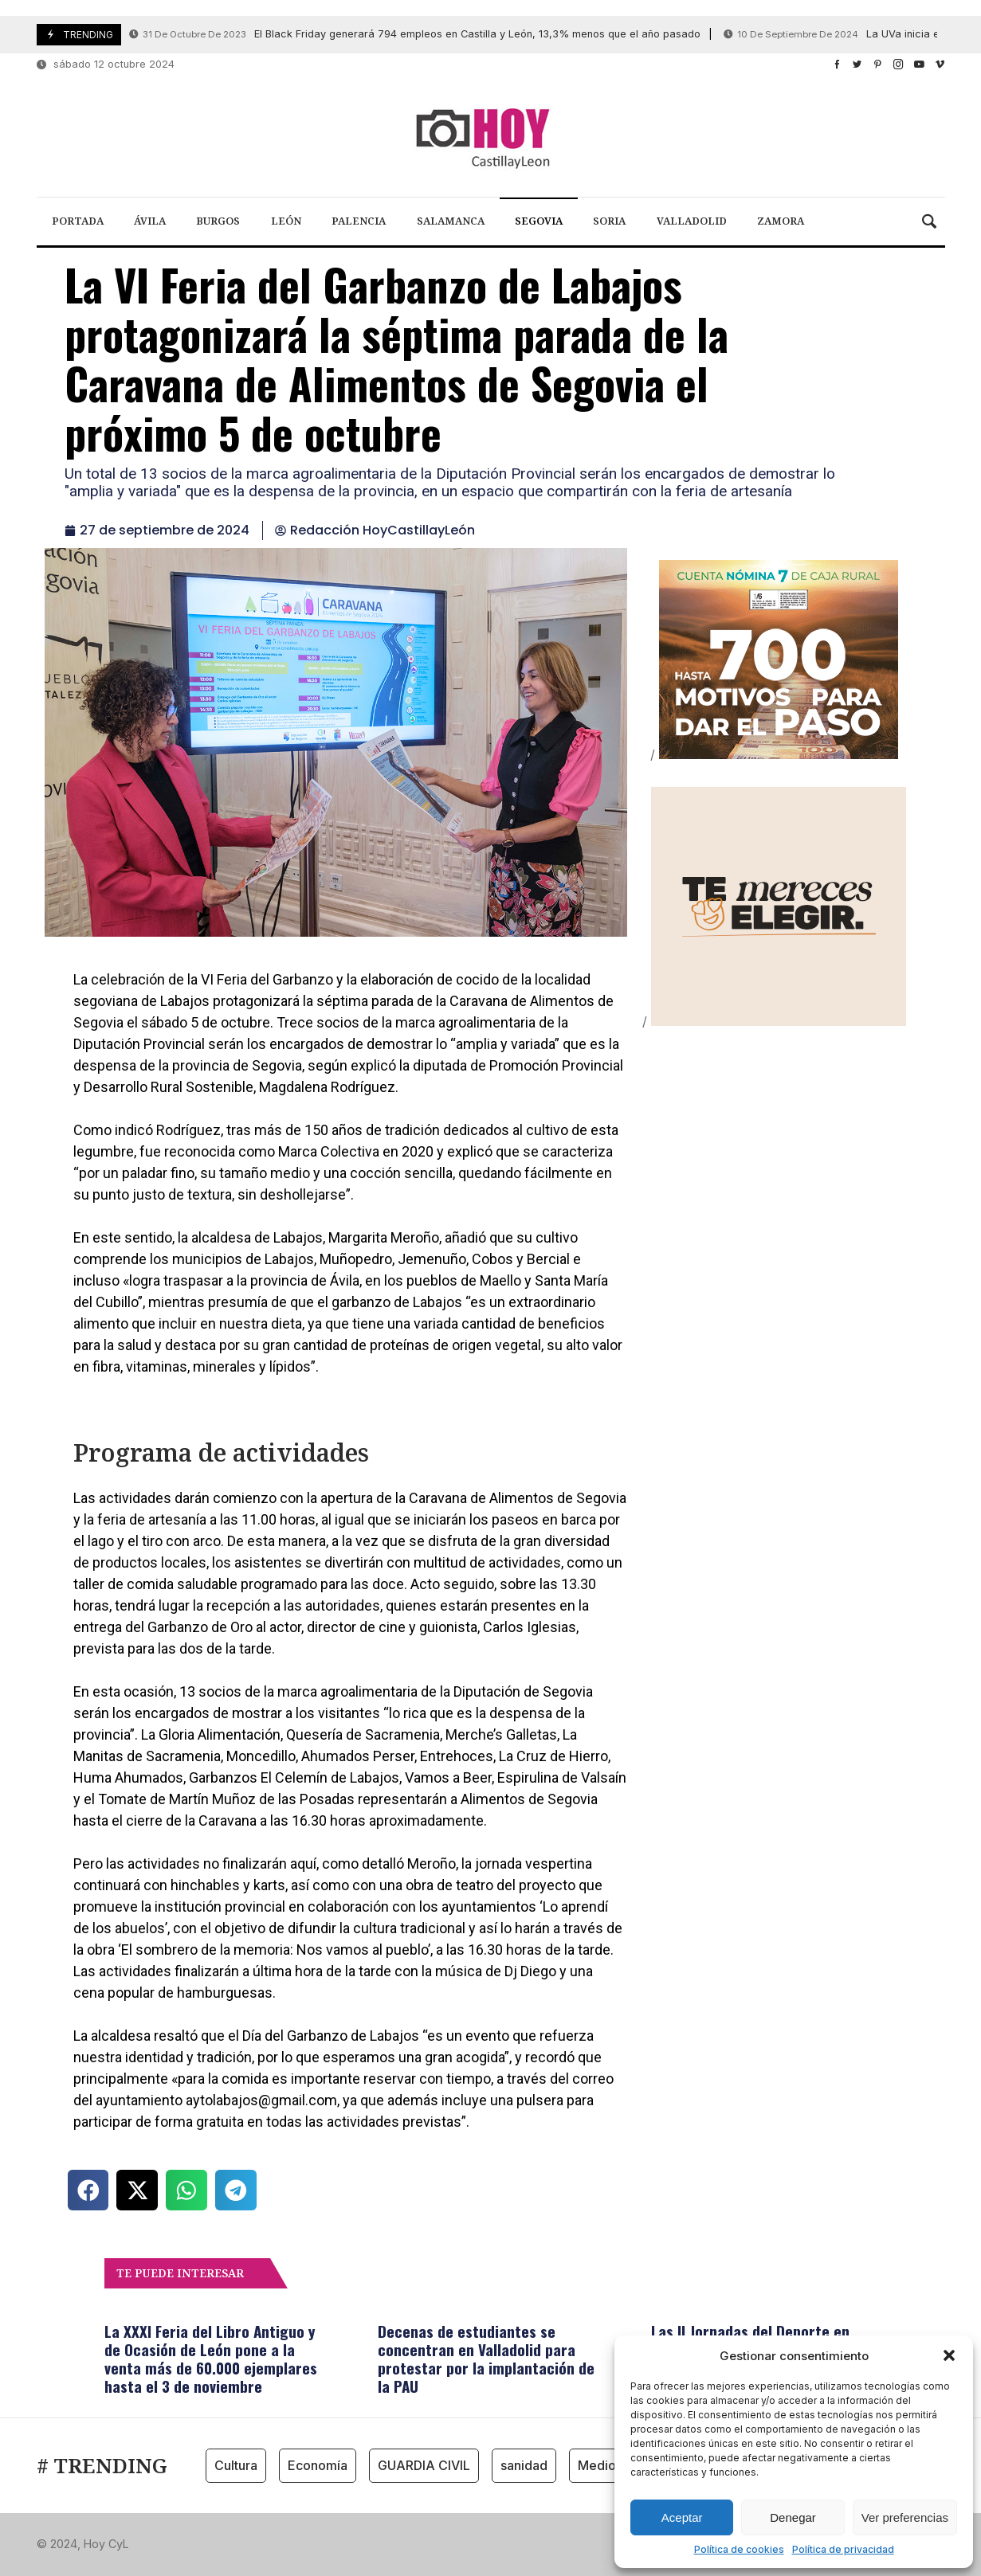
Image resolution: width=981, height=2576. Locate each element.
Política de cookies (739, 2549)
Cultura (235, 2465)
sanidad (523, 2465)
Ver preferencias (904, 2517)
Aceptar (682, 2517)
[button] (949, 2355)
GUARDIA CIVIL (424, 2465)
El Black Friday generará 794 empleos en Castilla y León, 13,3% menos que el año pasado (414, 34)
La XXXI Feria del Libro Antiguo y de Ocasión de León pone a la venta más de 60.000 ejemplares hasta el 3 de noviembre (210, 2358)
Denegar (793, 2517)
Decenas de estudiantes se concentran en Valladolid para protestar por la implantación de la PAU (486, 2358)
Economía (317, 2465)
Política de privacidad (843, 2549)
